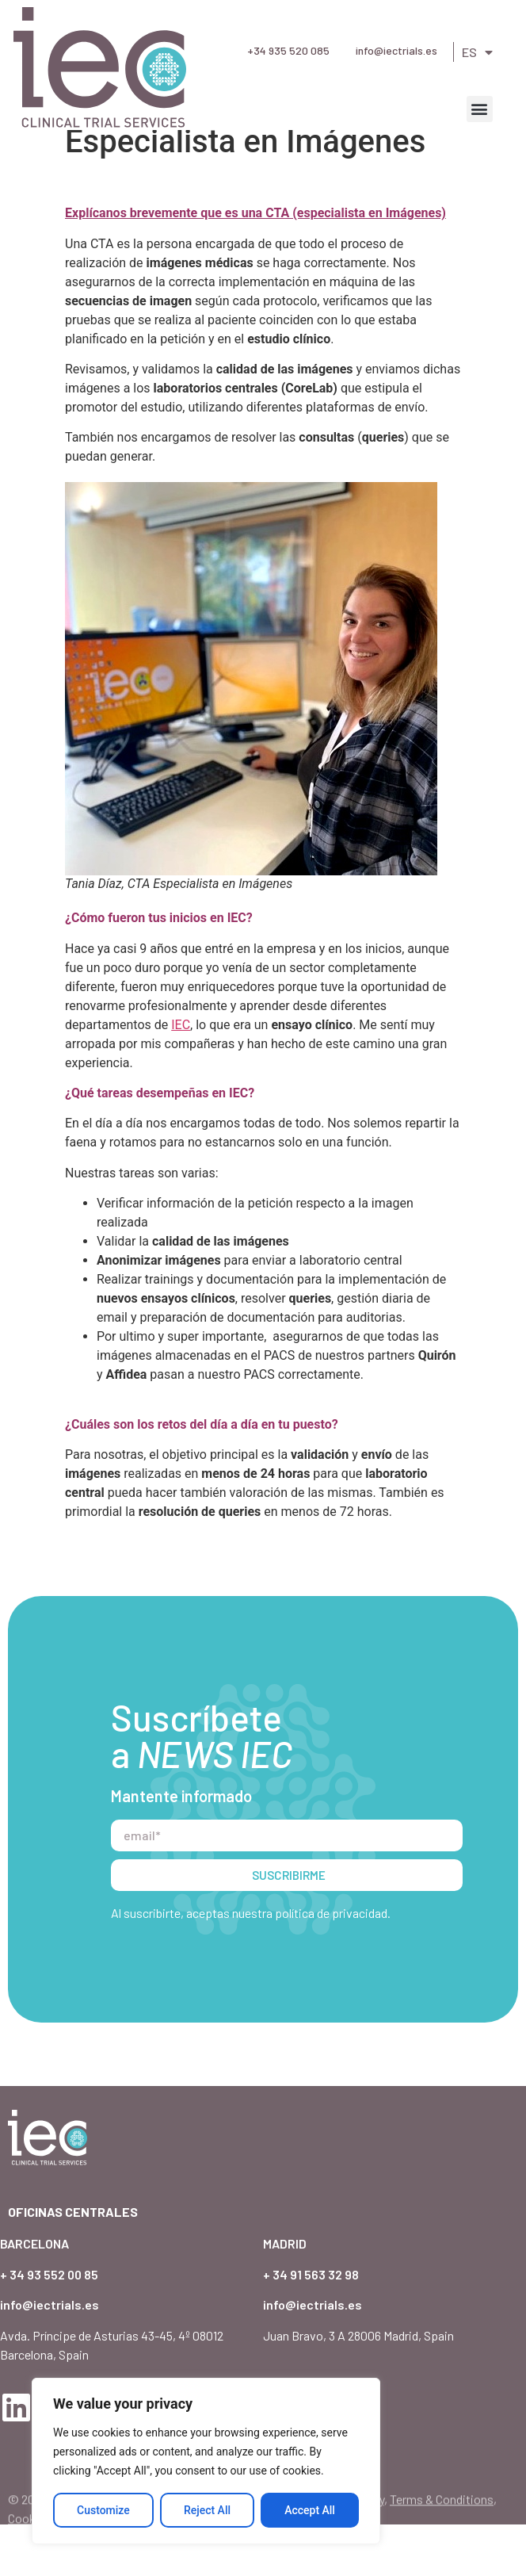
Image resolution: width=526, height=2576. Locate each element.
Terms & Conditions (442, 2568)
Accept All (309, 2510)
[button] (480, 109)
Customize (103, 2510)
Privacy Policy (347, 2568)
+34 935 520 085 (288, 50)
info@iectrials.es (396, 50)
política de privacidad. (333, 1964)
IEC (180, 1076)
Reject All (207, 2510)
